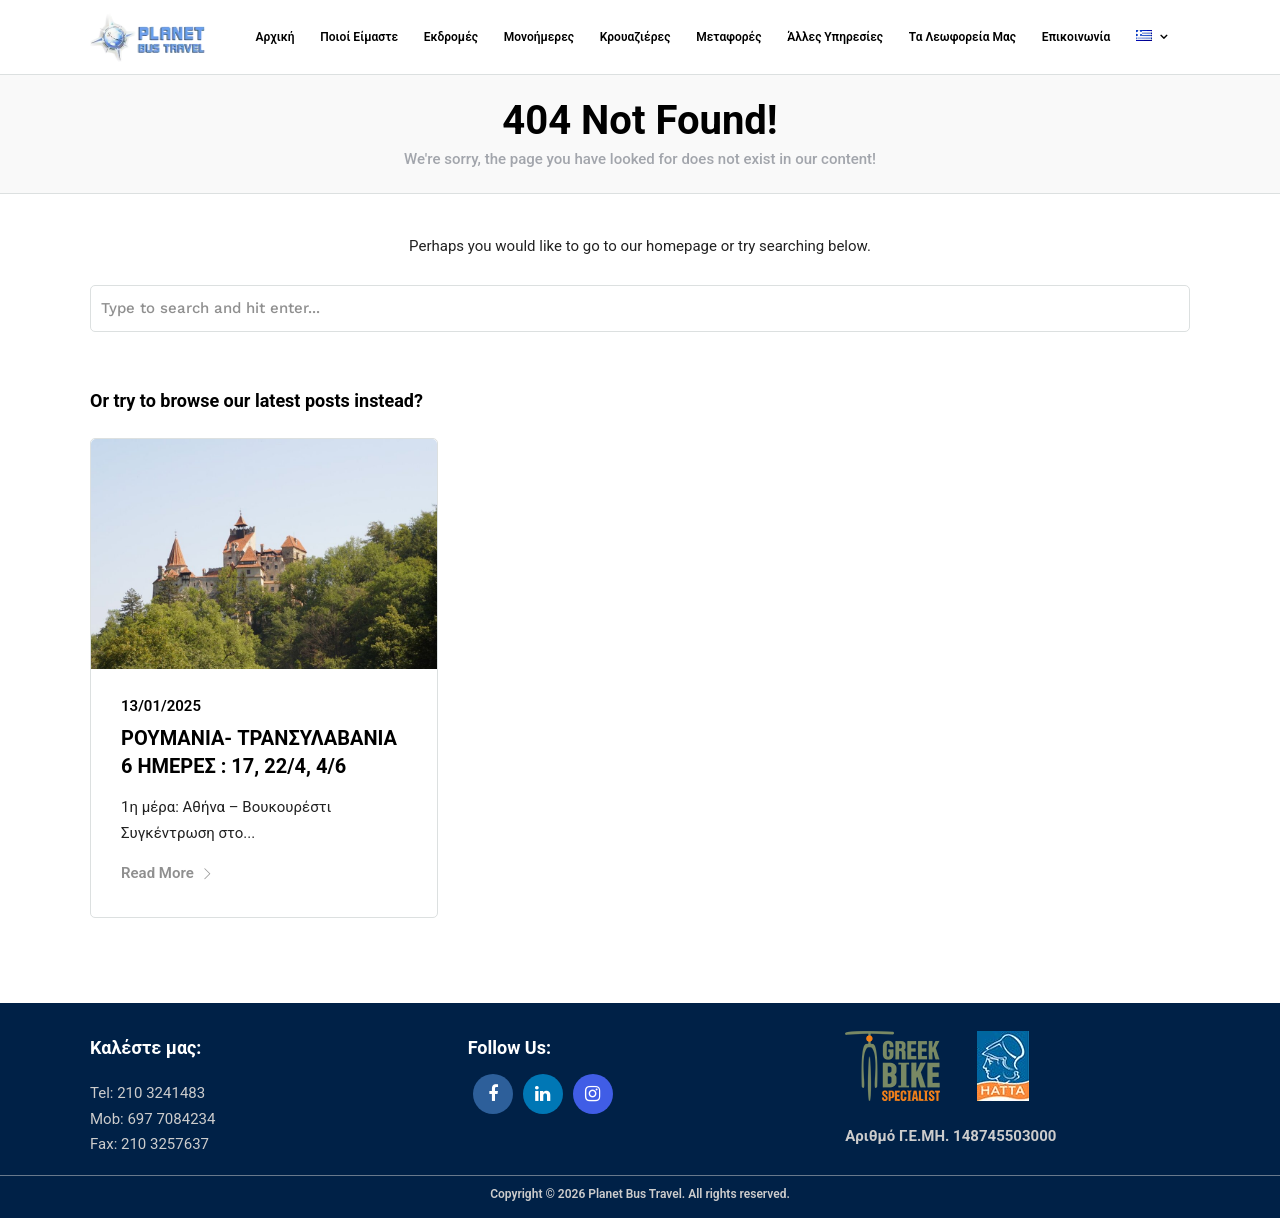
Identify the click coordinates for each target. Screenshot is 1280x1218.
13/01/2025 (161, 706)
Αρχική (275, 37)
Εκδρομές (451, 37)
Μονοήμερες (539, 37)
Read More (167, 873)
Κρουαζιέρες (635, 37)
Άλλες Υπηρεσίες (835, 37)
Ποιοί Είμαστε (359, 37)
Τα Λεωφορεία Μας (962, 37)
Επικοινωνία (1076, 37)
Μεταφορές (728, 37)
